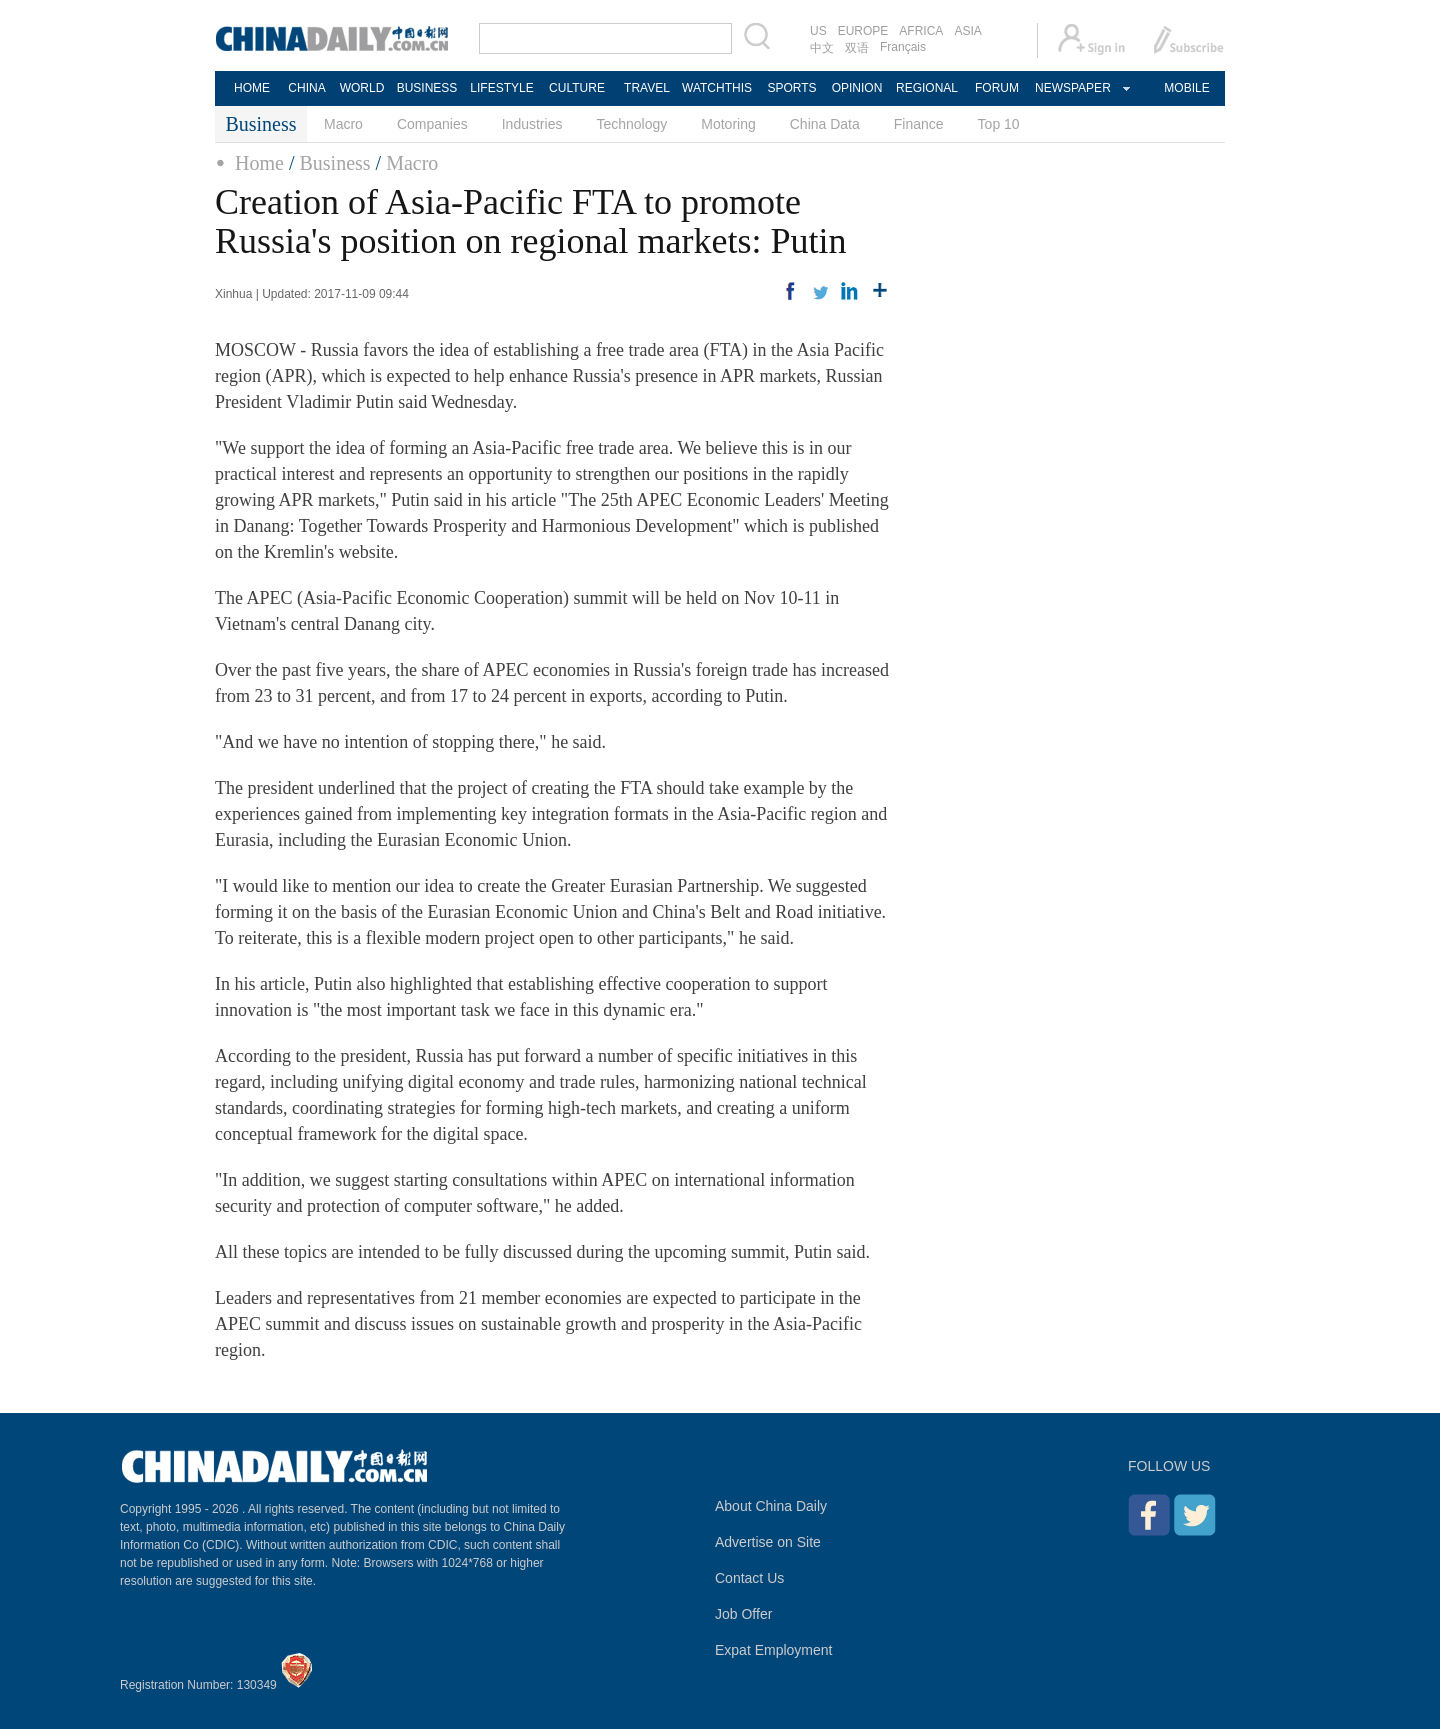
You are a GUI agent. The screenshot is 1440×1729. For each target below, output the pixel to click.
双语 (857, 48)
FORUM (997, 88)
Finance (919, 124)
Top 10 (999, 124)
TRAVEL (647, 88)
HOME (252, 88)
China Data (825, 124)
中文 (822, 48)
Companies (432, 124)
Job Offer (743, 1614)
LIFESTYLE (501, 88)
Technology (631, 124)
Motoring (728, 124)
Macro (343, 124)
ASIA (967, 31)
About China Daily (771, 1506)
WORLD (362, 88)
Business (334, 163)
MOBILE (1186, 88)
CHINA (306, 88)
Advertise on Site (768, 1542)
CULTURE (577, 88)
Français (903, 47)
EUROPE (863, 31)
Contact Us (749, 1578)
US (818, 31)
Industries (532, 124)
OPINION (857, 88)
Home (259, 163)
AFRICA (921, 31)
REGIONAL (927, 88)
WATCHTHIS (717, 88)
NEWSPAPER (1072, 88)
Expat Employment (774, 1650)
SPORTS (791, 88)
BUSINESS (427, 88)
